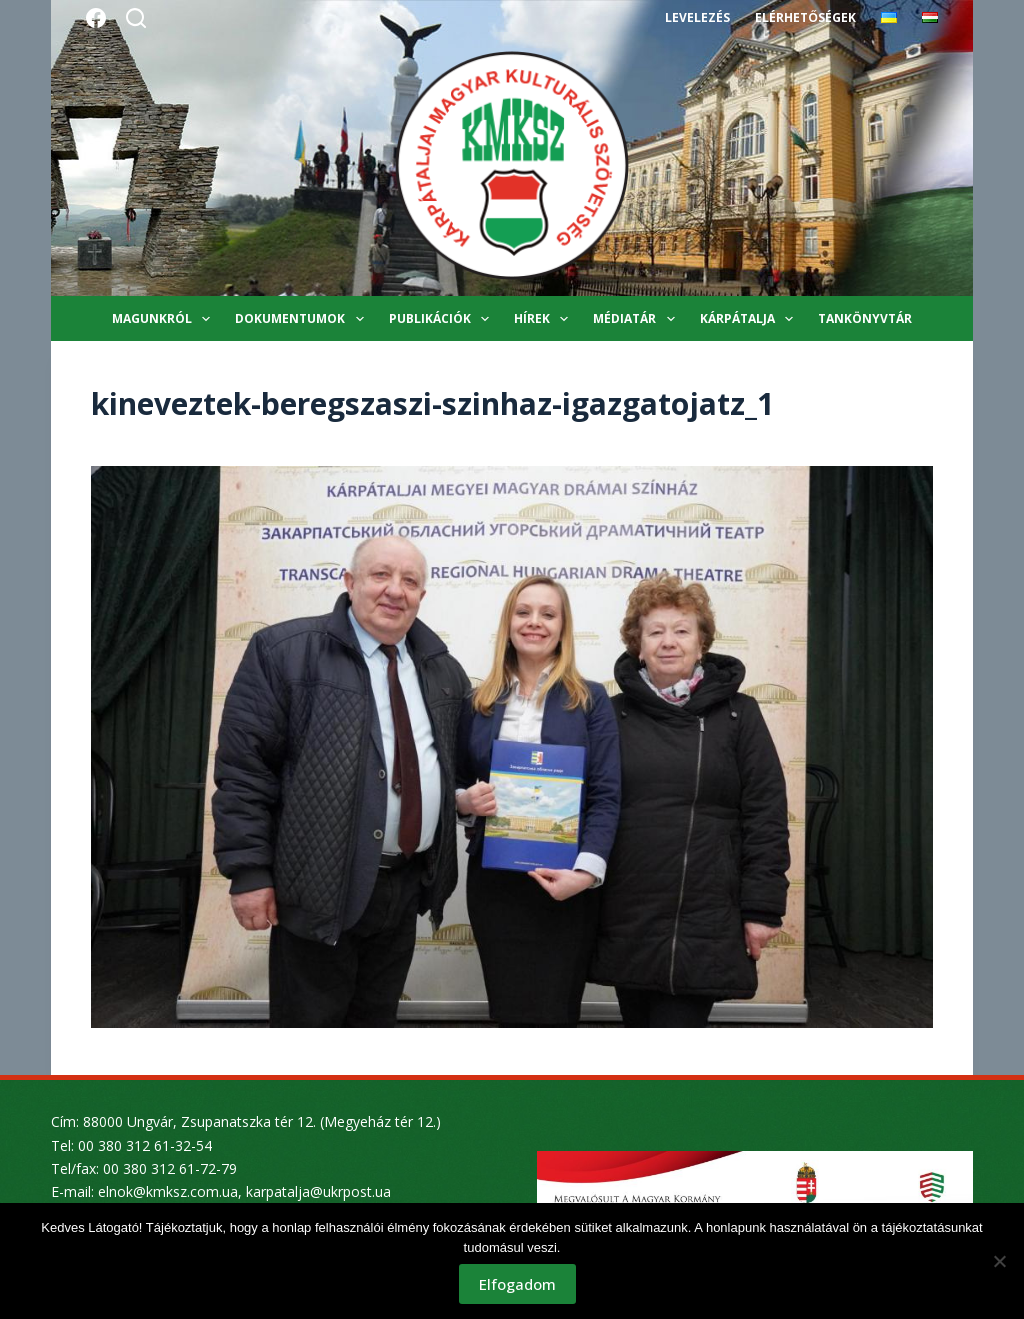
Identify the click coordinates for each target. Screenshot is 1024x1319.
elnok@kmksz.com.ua (168, 1191)
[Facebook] (96, 18)
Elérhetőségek (805, 17)
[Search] (136, 18)
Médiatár (637, 319)
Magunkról (165, 319)
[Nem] (999, 1261)
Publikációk (443, 319)
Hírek (545, 319)
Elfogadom (517, 1284)
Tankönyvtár (865, 318)
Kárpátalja (750, 319)
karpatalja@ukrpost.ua (318, 1191)
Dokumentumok (303, 319)
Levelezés (697, 17)
